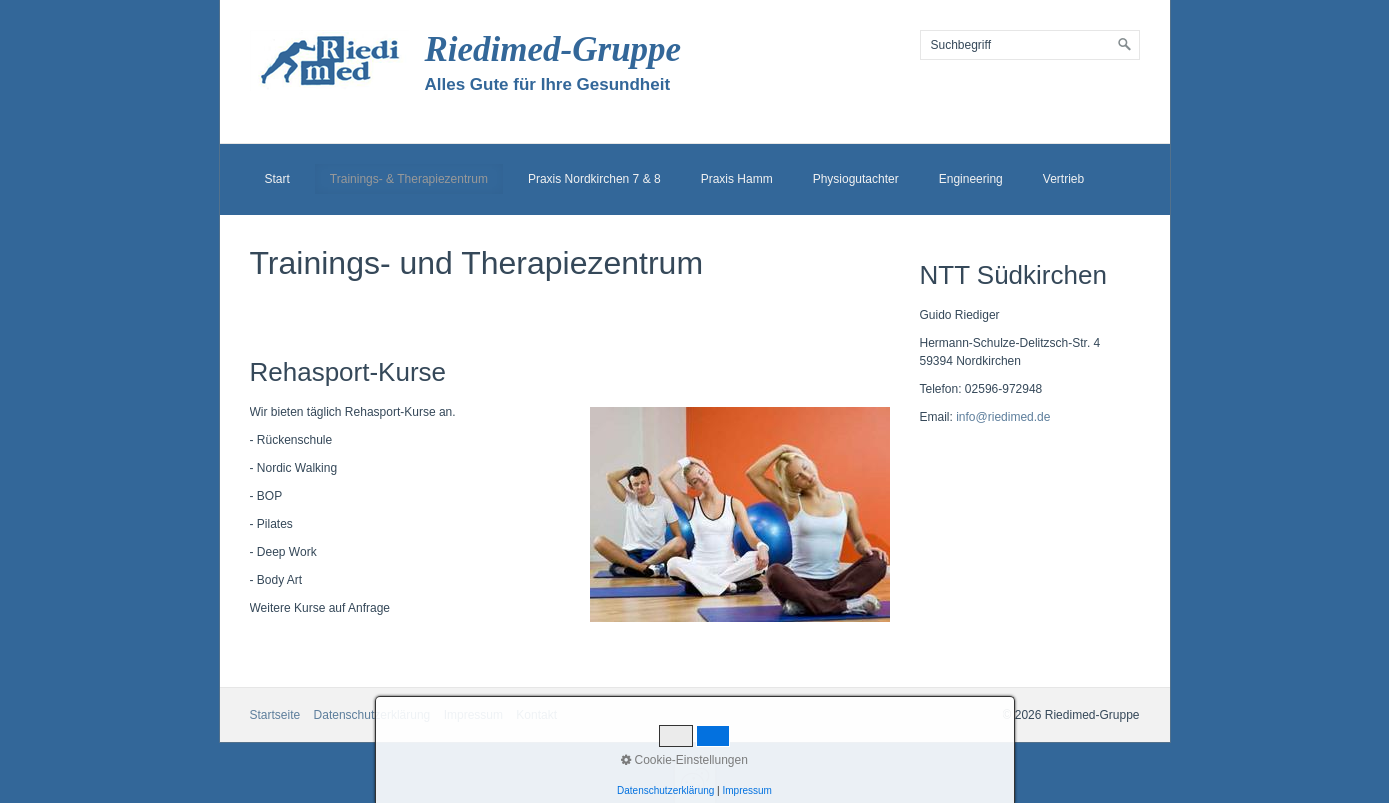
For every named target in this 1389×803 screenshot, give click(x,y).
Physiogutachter (856, 179)
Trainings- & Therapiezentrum (409, 179)
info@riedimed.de (1003, 417)
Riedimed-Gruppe (553, 49)
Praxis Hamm (737, 179)
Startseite (275, 715)
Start (277, 179)
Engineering (971, 179)
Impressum (473, 715)
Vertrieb (1063, 179)
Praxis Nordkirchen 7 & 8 (594, 179)
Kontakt (536, 715)
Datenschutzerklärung (372, 715)
